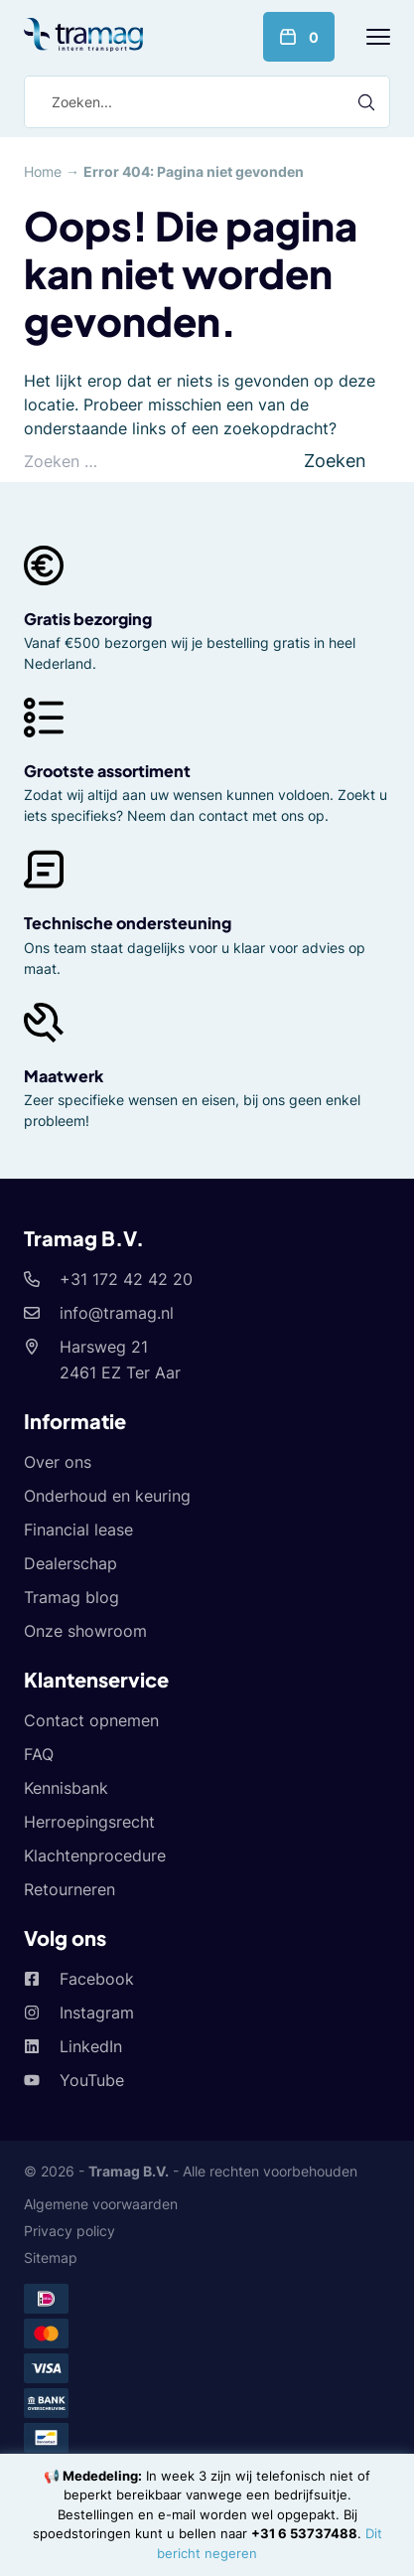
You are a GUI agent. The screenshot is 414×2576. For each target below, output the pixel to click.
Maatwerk (63, 1075)
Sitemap (50, 2257)
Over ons (57, 1462)
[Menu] (378, 37)
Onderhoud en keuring (107, 1496)
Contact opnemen (91, 1720)
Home (43, 171)
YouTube (92, 2080)
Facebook (97, 1979)
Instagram (97, 2012)
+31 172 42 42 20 (126, 1279)
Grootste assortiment (107, 770)
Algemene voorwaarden (101, 2203)
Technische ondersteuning (127, 922)
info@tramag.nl (117, 1313)
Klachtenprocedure (95, 1855)
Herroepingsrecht (89, 1822)
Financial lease (78, 1529)
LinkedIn (91, 2046)
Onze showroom (85, 1631)
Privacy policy (69, 2230)
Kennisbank (66, 1788)
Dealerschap (70, 1563)
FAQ (39, 1754)
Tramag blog (71, 1597)
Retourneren (69, 1889)
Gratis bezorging (88, 618)
